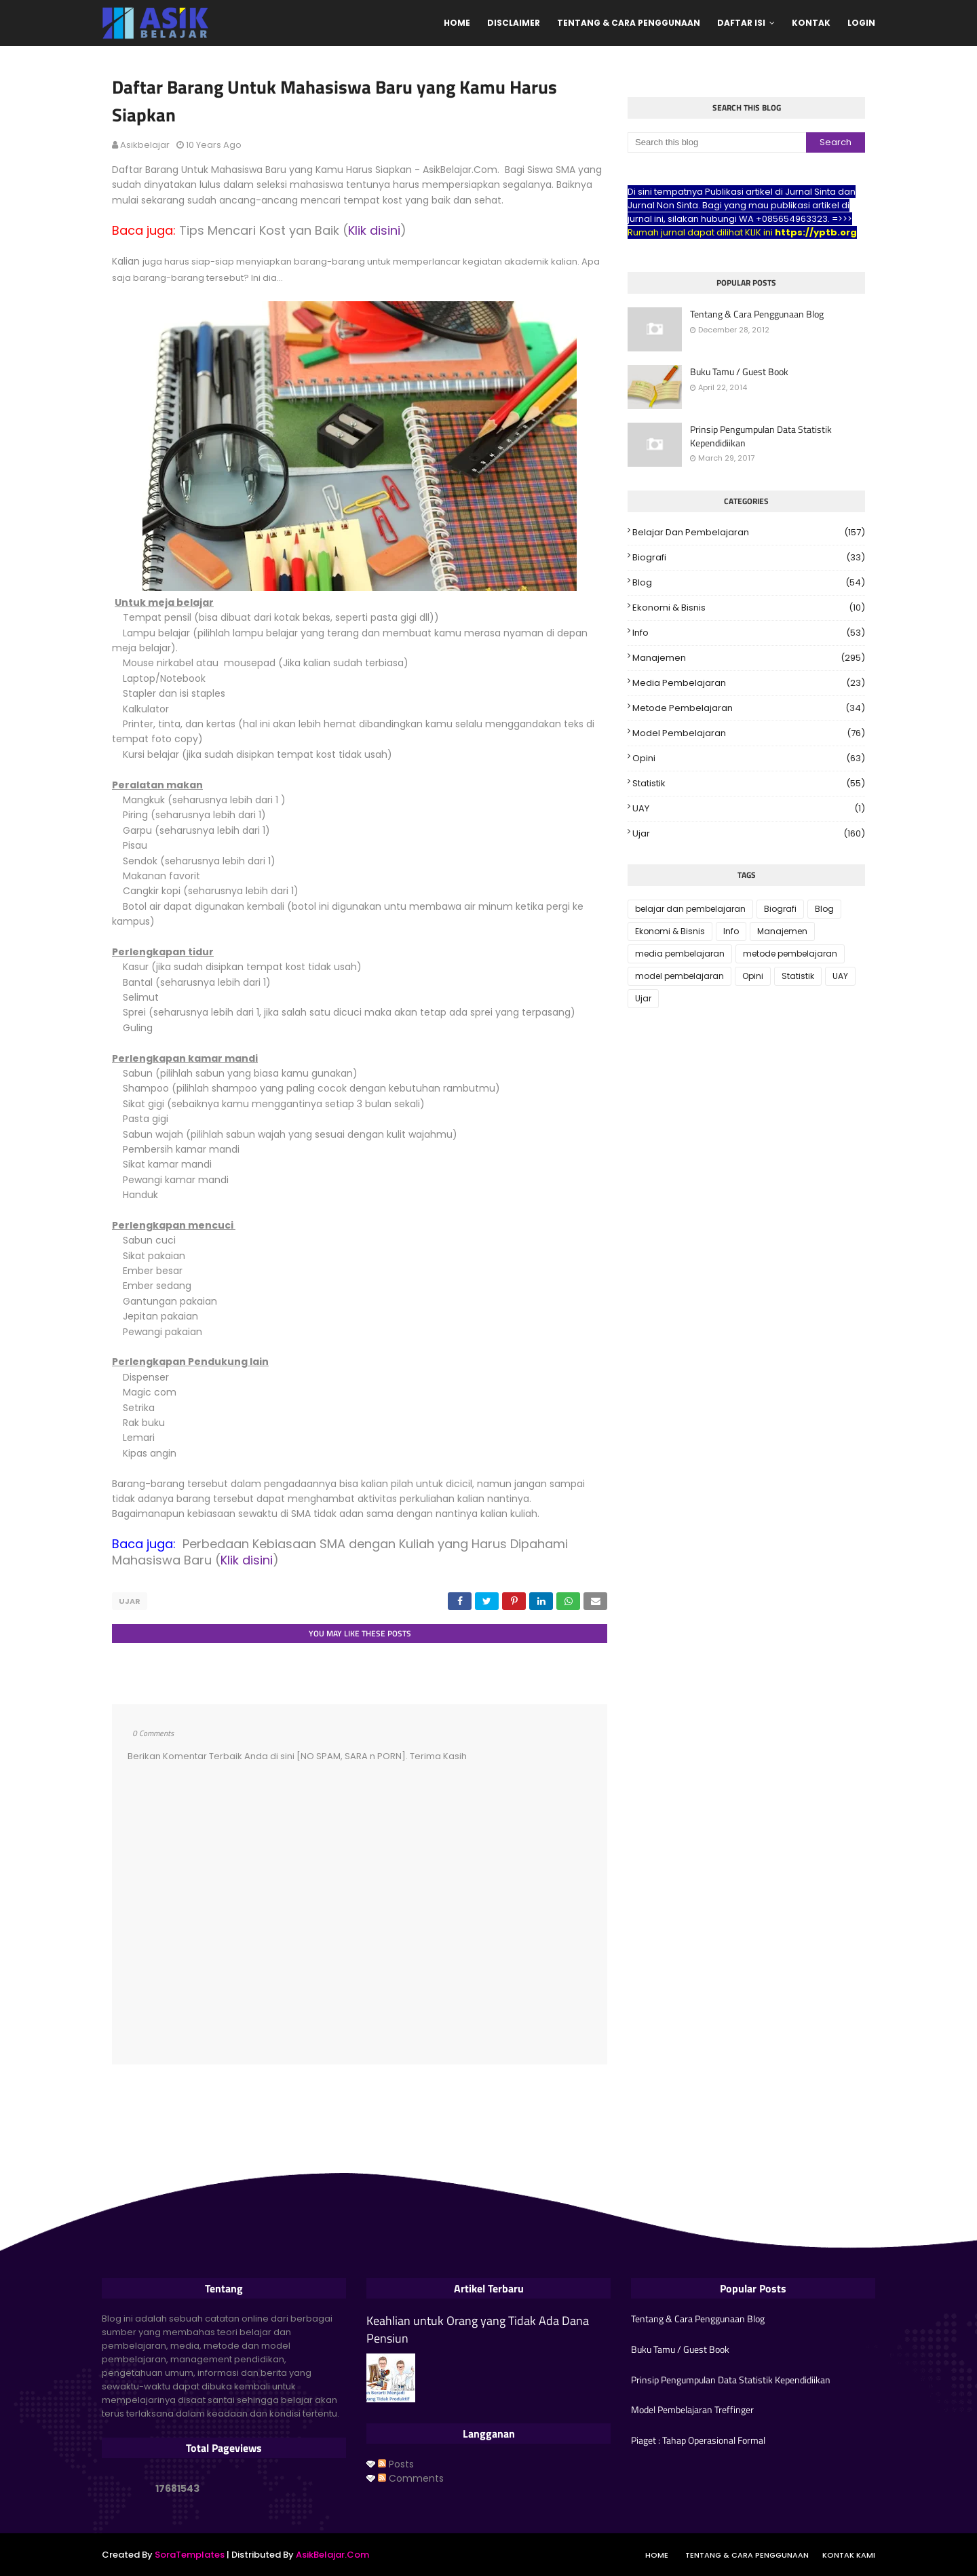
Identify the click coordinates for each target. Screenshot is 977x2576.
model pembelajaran (748, 733)
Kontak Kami (848, 2554)
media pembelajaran (748, 683)
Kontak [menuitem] (811, 22)
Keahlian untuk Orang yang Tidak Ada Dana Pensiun (477, 2328)
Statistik (748, 783)
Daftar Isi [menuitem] (741, 22)
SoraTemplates (190, 2554)
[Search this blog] (717, 142)
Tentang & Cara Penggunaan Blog (757, 314)
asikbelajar (145, 144)
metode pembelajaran (748, 708)
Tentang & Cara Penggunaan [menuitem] (628, 22)
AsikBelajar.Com (332, 2554)
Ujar (129, 1601)
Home (656, 2554)
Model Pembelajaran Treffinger (692, 2409)
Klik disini (374, 230)
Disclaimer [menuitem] (513, 22)
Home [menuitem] (457, 22)
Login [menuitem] (861, 22)
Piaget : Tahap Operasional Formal (698, 2439)
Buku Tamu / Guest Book (739, 372)
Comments (411, 2477)
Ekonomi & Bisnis (748, 608)
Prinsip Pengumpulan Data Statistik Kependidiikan (761, 436)
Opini (748, 758)
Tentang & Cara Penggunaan (747, 2554)
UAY (748, 808)
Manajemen (748, 658)
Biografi (748, 557)
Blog (748, 583)
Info (748, 633)
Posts (396, 2462)
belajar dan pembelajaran (748, 532)
